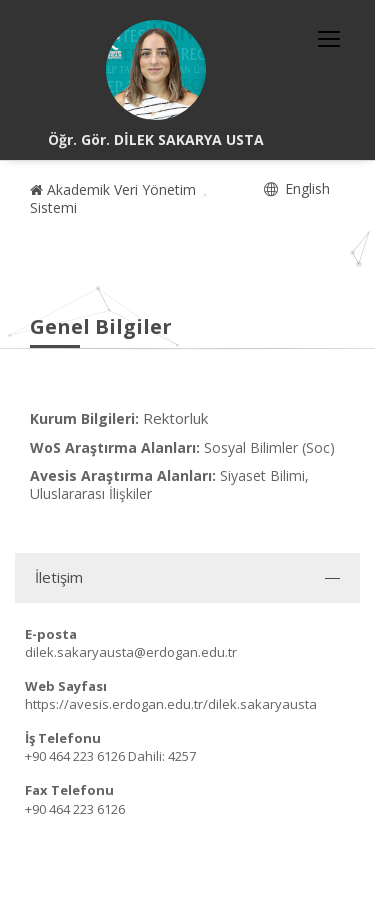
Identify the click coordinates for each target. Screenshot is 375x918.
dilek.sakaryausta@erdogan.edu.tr (131, 652)
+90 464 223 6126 (75, 756)
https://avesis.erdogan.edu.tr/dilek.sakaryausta (171, 704)
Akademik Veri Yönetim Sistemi (113, 198)
